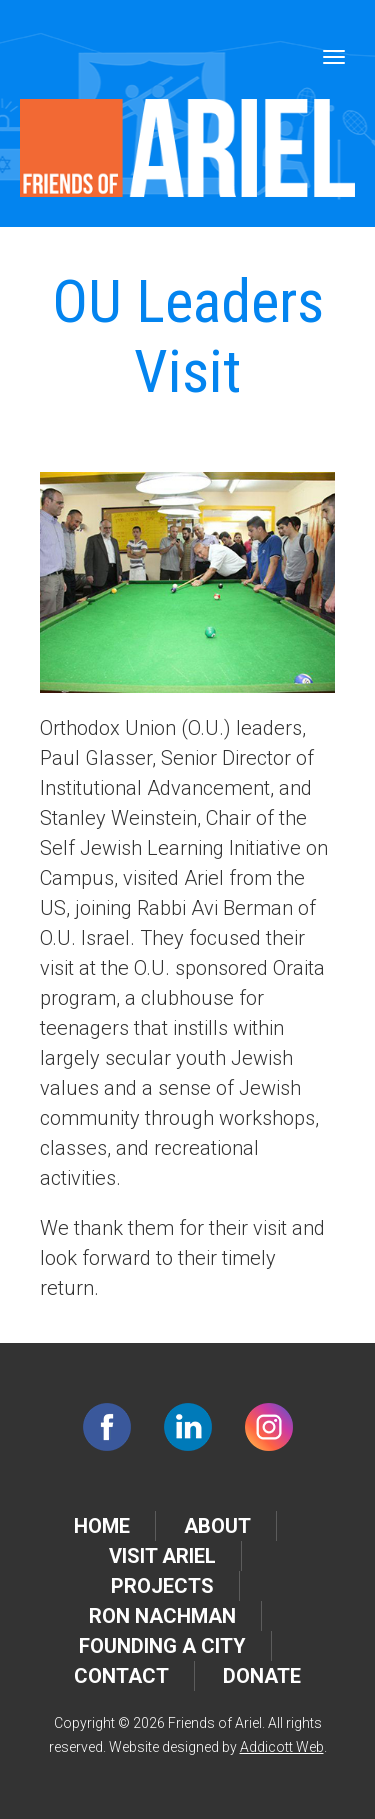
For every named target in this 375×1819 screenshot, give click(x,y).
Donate (262, 1676)
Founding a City (162, 1646)
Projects (162, 1586)
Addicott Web (282, 1747)
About (217, 1526)
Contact (121, 1676)
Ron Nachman (162, 1616)
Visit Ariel (162, 1556)
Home (102, 1526)
